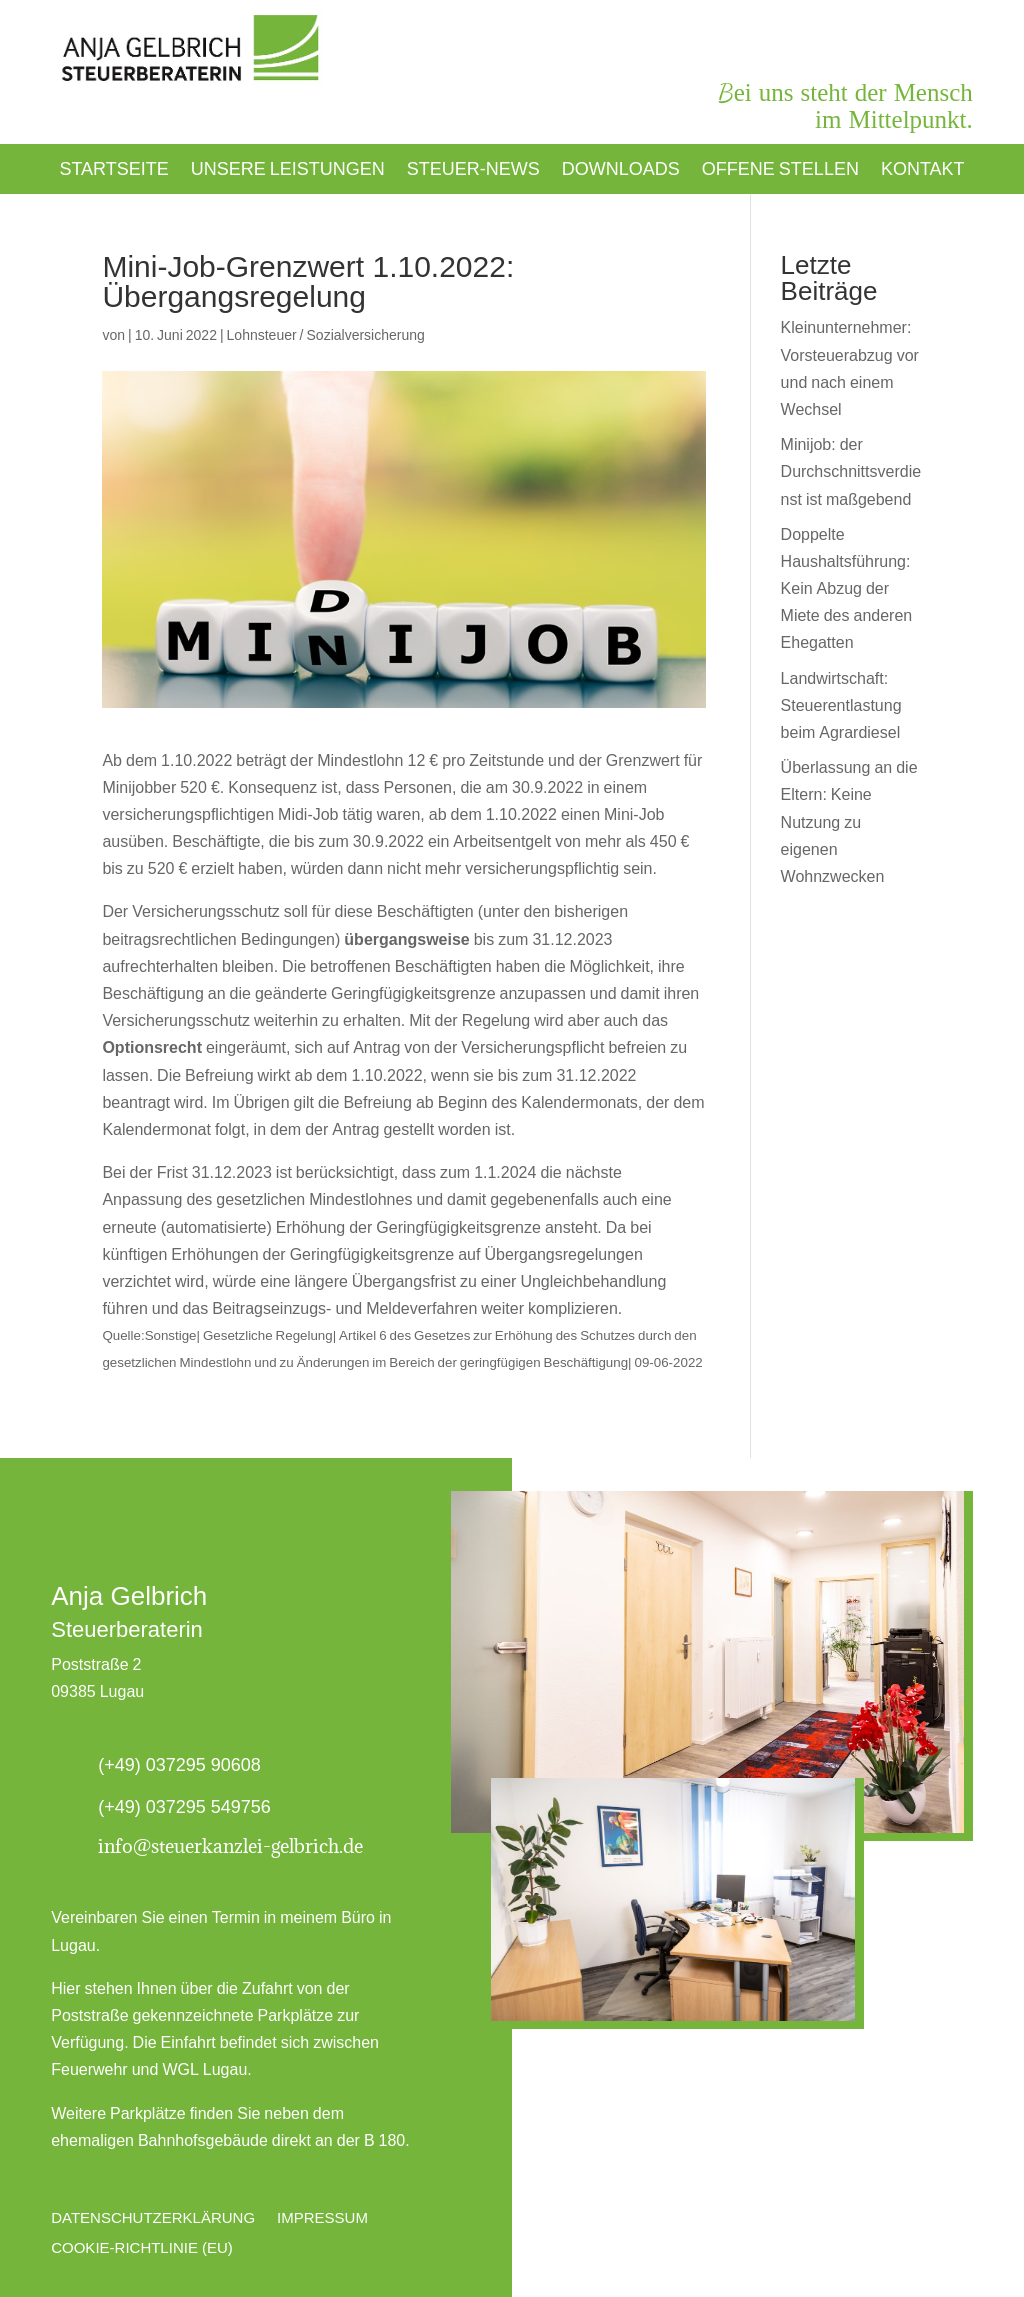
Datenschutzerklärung (153, 2217)
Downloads (621, 170)
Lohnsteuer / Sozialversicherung (326, 335)
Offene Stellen (780, 170)
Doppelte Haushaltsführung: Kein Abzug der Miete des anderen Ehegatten (847, 589)
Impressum (322, 2217)
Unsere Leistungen (288, 170)
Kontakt (923, 170)
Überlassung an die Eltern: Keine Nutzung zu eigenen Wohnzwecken (849, 822)
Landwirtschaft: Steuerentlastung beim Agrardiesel (841, 705)
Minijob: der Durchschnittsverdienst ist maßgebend (851, 471)
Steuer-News (473, 170)
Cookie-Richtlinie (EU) (142, 2247)
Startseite (113, 170)
